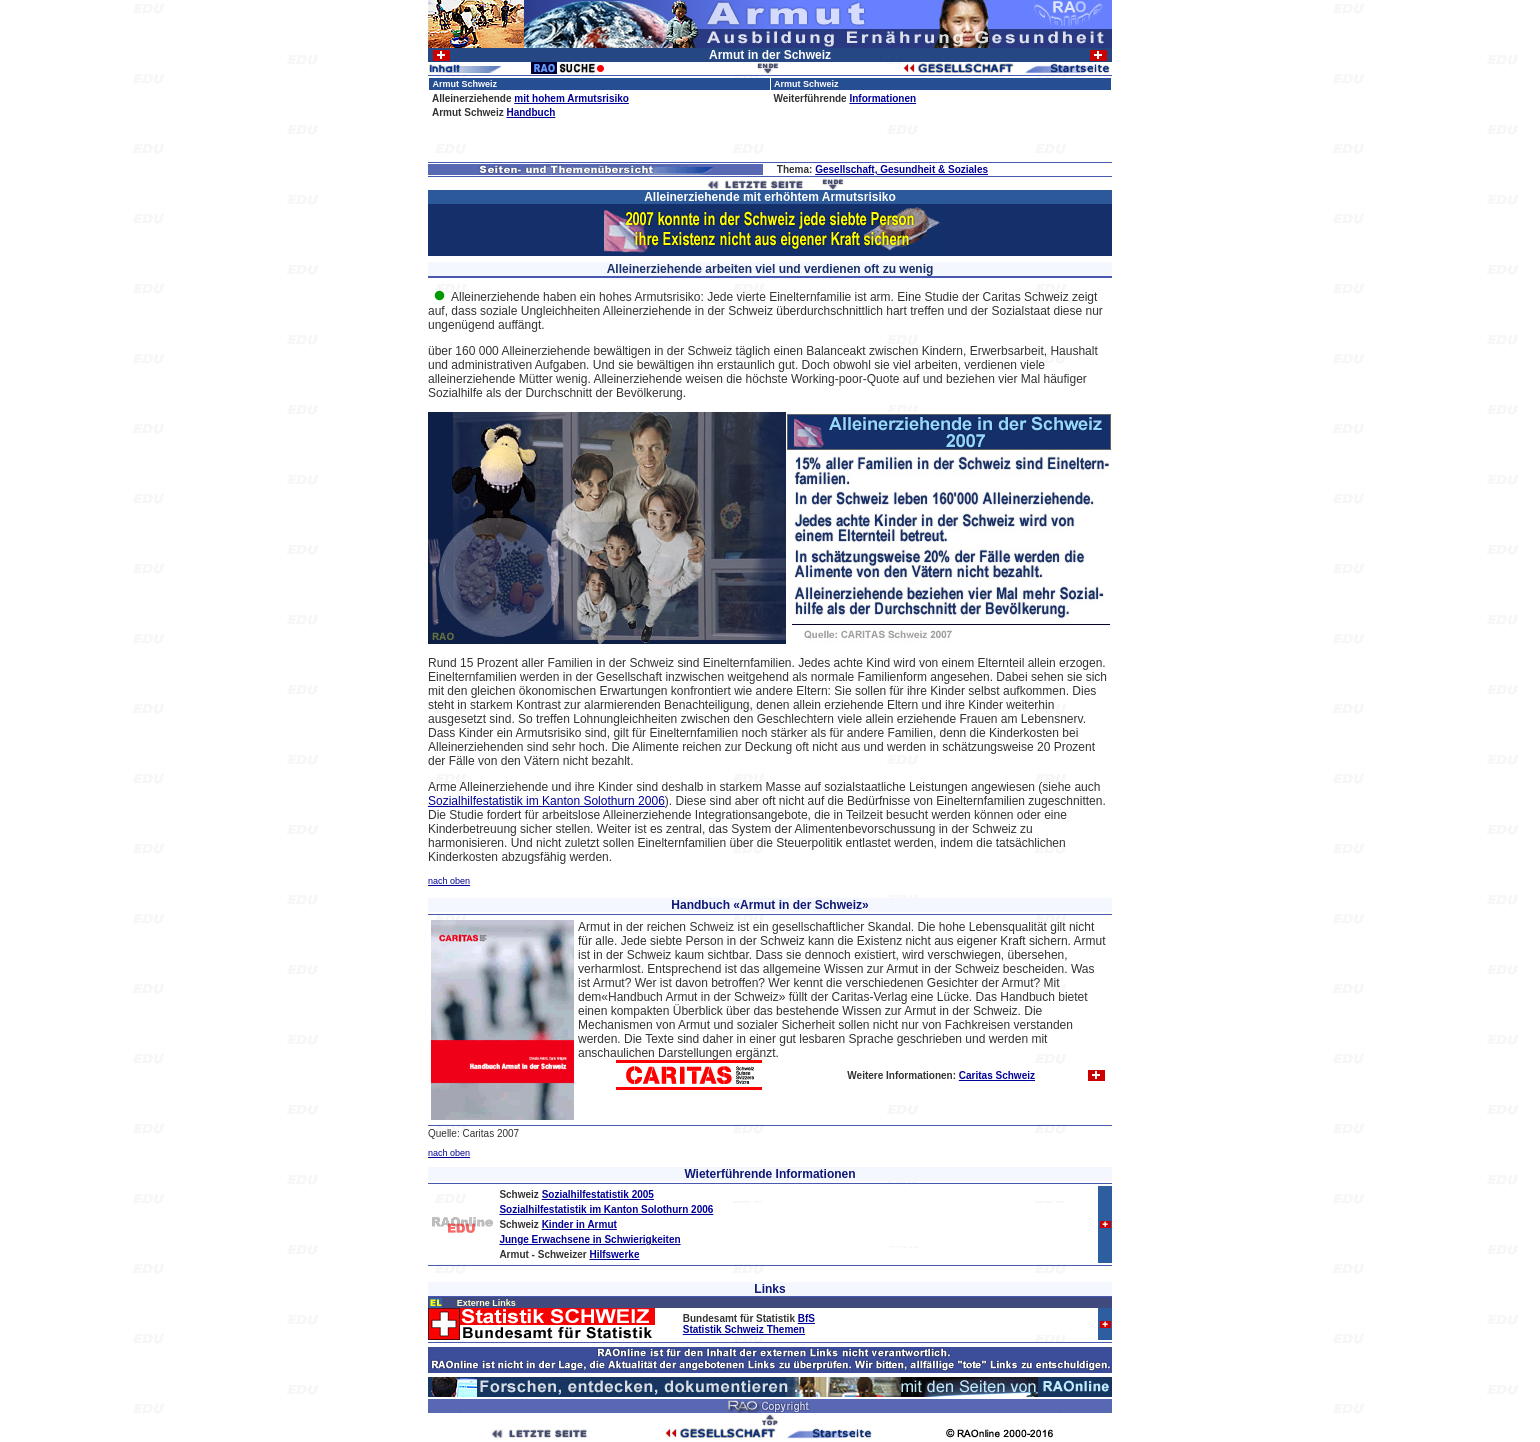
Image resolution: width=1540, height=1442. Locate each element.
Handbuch (530, 112)
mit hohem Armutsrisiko (571, 98)
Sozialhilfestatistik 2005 (598, 1194)
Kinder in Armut (579, 1224)
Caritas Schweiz (997, 1075)
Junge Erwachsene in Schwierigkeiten (589, 1239)
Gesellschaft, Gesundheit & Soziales (901, 169)
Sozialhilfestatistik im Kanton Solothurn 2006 (546, 801)
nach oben (449, 881)
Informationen (882, 98)
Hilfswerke (614, 1254)
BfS (806, 1318)
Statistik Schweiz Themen (744, 1329)
